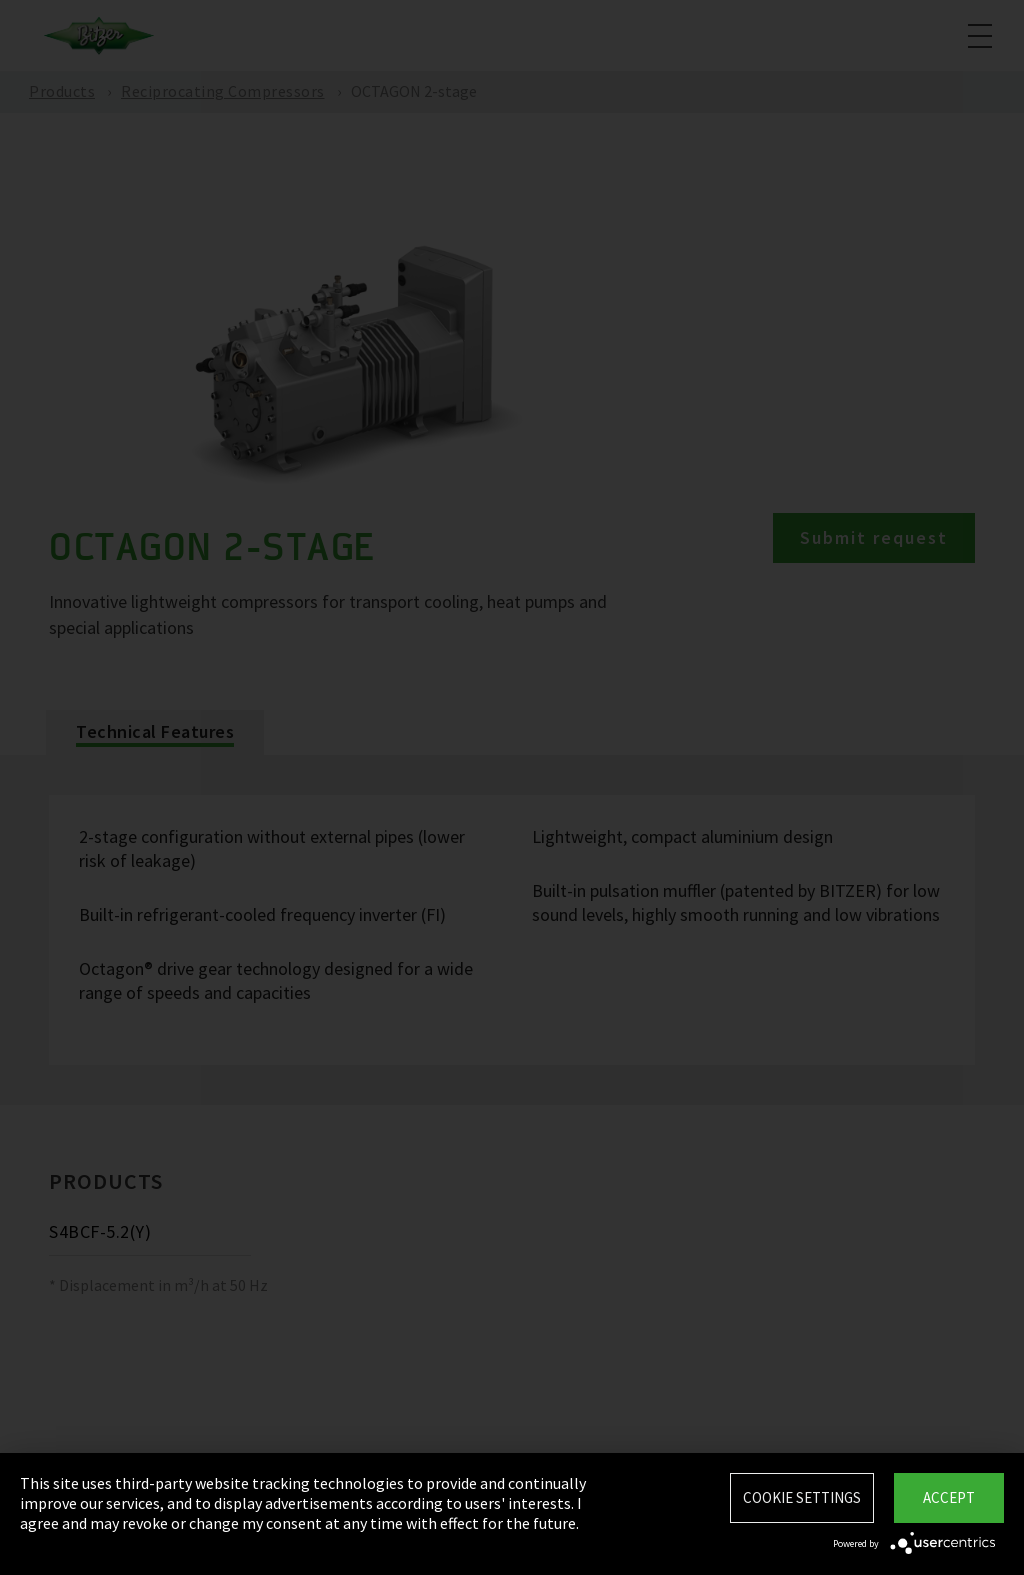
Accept (949, 1497)
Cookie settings (802, 1497)
